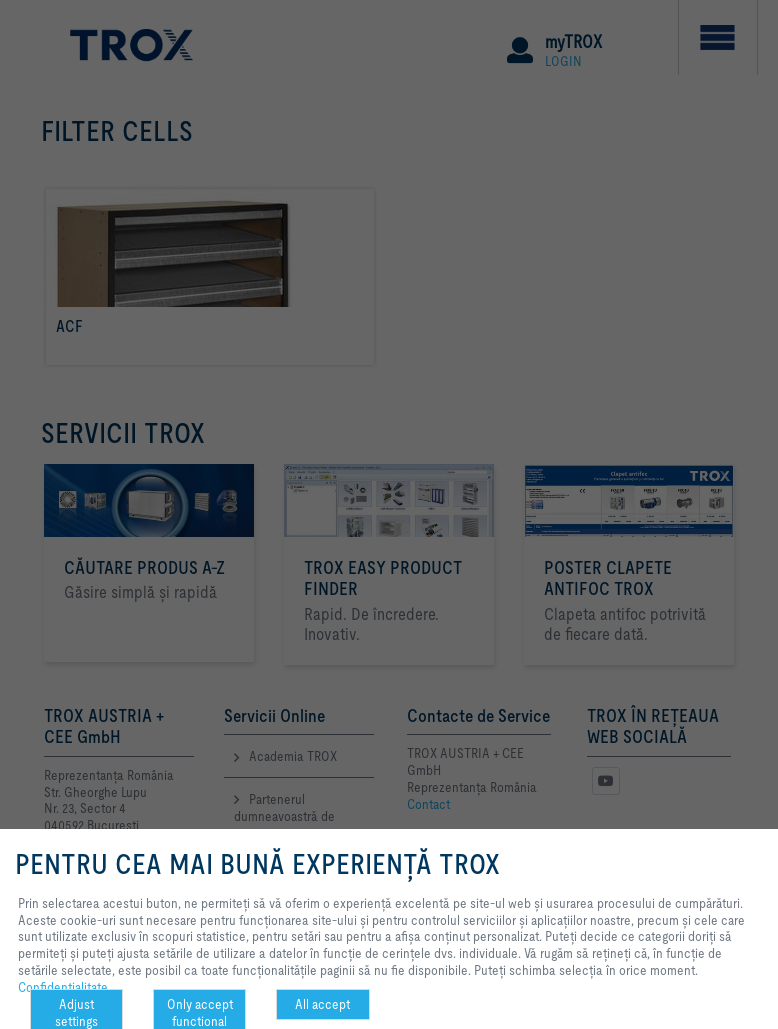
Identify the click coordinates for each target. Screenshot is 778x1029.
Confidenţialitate (63, 987)
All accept (322, 1004)
